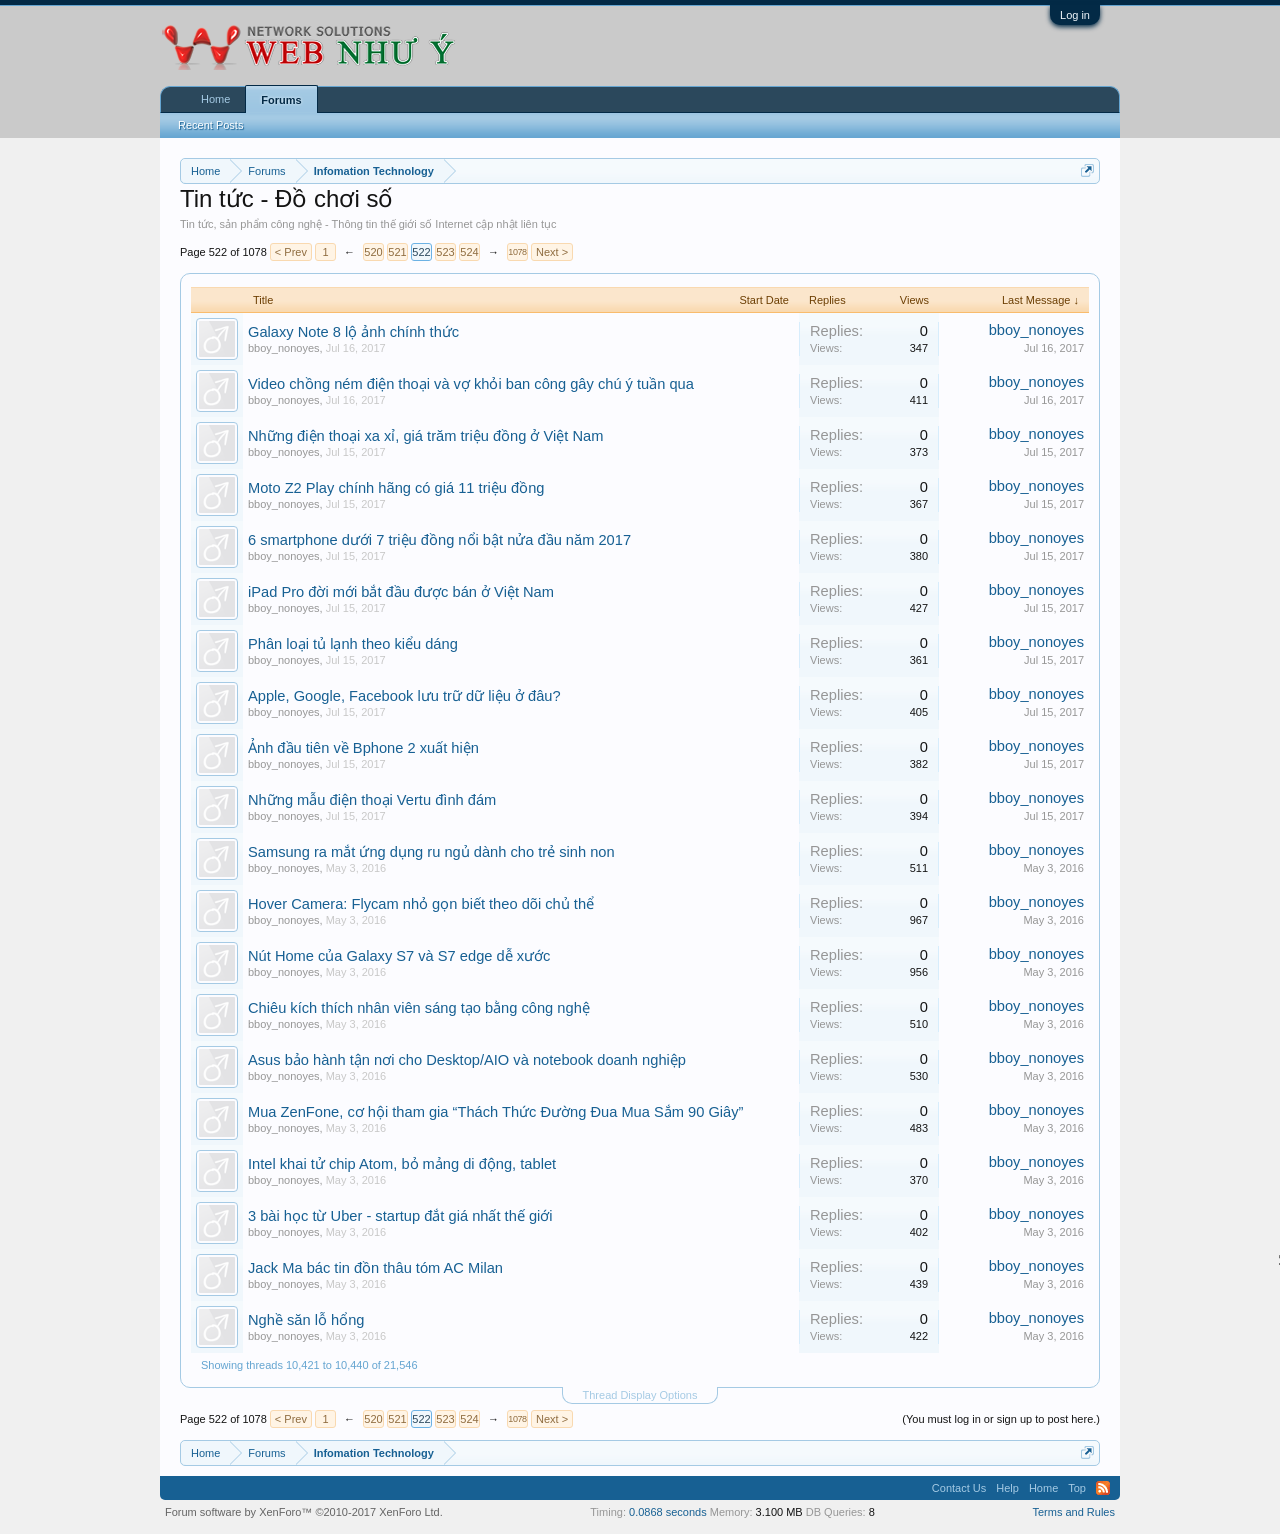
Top (1077, 1488)
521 (397, 252)
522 (421, 252)
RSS (1103, 1488)
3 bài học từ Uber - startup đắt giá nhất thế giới (400, 1216)
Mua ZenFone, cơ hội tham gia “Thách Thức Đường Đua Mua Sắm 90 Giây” (495, 1112)
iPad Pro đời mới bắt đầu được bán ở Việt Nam (401, 592)
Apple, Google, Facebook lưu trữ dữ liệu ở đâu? (404, 696)
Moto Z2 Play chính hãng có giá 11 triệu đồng (396, 488)
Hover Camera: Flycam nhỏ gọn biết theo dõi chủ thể (421, 904)
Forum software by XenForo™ (304, 1512)
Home (215, 99)
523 (445, 252)
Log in (1075, 15)
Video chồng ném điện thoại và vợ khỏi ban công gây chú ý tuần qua (471, 384)
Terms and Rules (1073, 1512)
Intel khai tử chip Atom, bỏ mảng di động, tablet (402, 1164)
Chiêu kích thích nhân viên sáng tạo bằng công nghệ (419, 1008)
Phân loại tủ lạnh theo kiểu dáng (353, 644)
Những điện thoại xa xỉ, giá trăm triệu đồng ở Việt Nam (425, 436)
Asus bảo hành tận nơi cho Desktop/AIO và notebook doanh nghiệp (467, 1060)
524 (469, 252)
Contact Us (959, 1488)
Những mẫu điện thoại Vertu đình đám (372, 800)
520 (373, 252)
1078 (517, 252)
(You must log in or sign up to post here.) (1001, 1419)
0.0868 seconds (668, 1512)
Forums (281, 100)
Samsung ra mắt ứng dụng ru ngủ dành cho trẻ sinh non (431, 852)
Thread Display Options (640, 1395)
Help (1007, 1488)
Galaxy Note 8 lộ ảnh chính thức (353, 332)
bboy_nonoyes (284, 348)
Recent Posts (210, 125)
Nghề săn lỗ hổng (306, 1320)
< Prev (291, 252)
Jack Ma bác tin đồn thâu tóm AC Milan (375, 1268)
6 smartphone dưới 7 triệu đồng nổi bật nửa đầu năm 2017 (439, 540)
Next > (552, 252)
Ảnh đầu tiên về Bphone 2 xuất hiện (363, 748)
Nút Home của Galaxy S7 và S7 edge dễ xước (399, 956)
